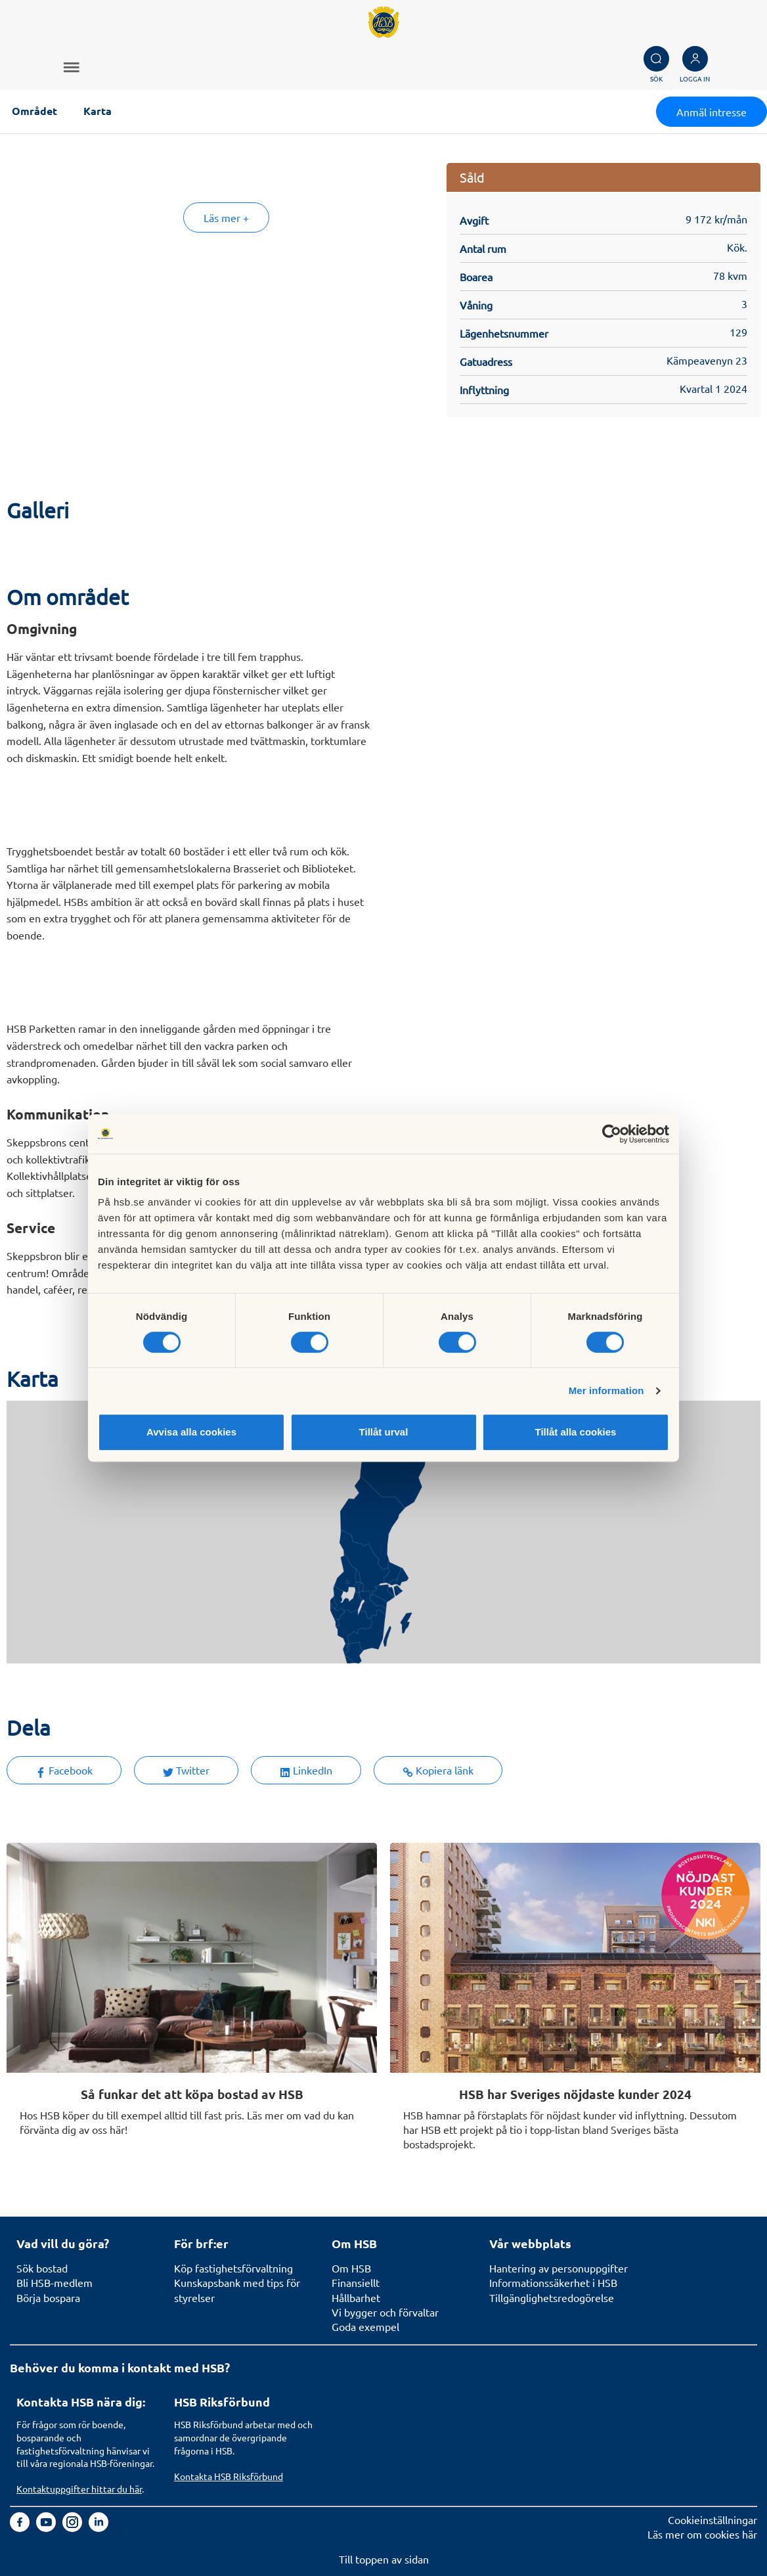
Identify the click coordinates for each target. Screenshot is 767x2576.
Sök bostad (42, 2267)
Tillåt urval (383, 1431)
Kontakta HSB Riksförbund (228, 2476)
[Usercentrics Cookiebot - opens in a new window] (611, 1134)
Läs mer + (226, 217)
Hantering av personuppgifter (558, 2267)
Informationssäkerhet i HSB (553, 2282)
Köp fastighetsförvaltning (233, 2267)
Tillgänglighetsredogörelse (551, 2297)
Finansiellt (356, 2282)
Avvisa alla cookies (191, 1431)
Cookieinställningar (712, 2519)
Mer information (606, 1390)
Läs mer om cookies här (702, 2534)
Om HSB (351, 2267)
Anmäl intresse (711, 111)
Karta (97, 111)
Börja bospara (48, 2297)
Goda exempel (365, 2326)
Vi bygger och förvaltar (385, 2311)
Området (34, 111)
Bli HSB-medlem (54, 2282)
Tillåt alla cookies (576, 1431)
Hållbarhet (356, 2297)
